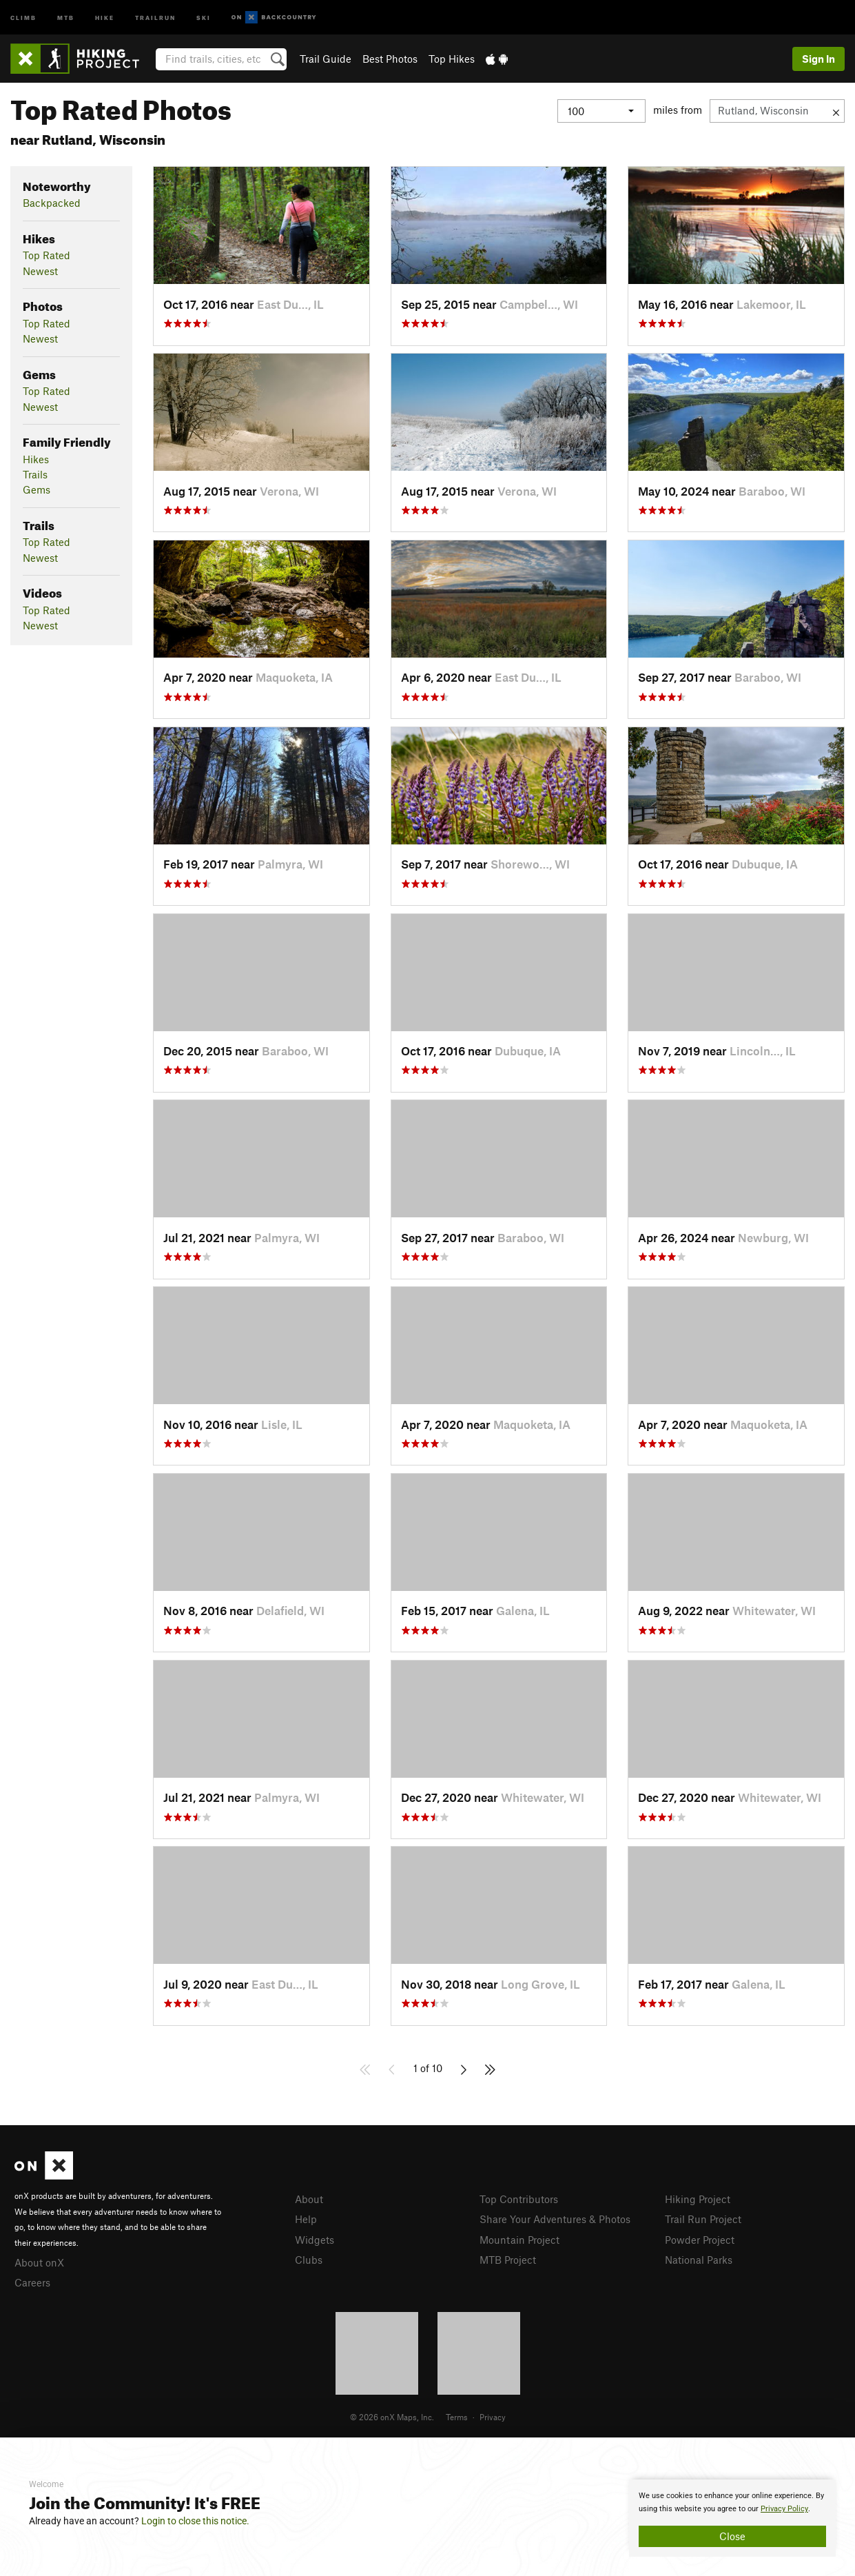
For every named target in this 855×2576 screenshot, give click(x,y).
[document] (732, 2518)
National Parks (698, 2259)
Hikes (36, 459)
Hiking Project (697, 2199)
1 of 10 (427, 2068)
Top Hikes (452, 58)
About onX (39, 2262)
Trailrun (155, 16)
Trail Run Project (703, 2219)
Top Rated (46, 255)
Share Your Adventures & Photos (555, 2219)
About (309, 2199)
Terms (457, 2417)
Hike (104, 16)
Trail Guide (325, 58)
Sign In (818, 58)
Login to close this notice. (195, 2520)
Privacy (493, 2417)
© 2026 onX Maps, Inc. (392, 2417)
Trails (35, 474)
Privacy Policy (784, 2508)
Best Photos (390, 58)
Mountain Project (519, 2239)
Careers (32, 2282)
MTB (65, 16)
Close (732, 2536)
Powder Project (699, 2239)
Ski (203, 16)
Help (306, 2219)
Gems (36, 489)
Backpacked (52, 202)
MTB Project (508, 2259)
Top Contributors (519, 2199)
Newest (40, 271)
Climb (23, 16)
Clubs (308, 2259)
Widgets (314, 2239)
